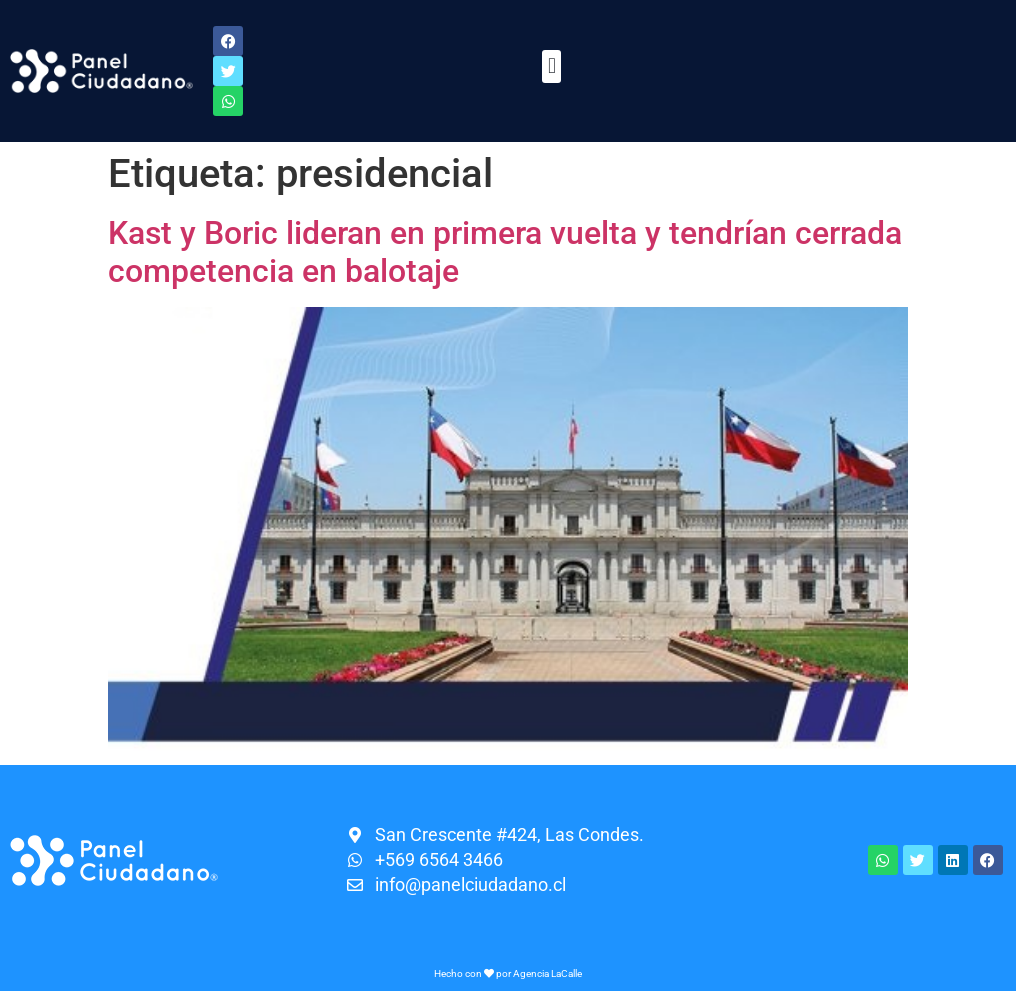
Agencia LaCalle (547, 973)
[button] (551, 66)
